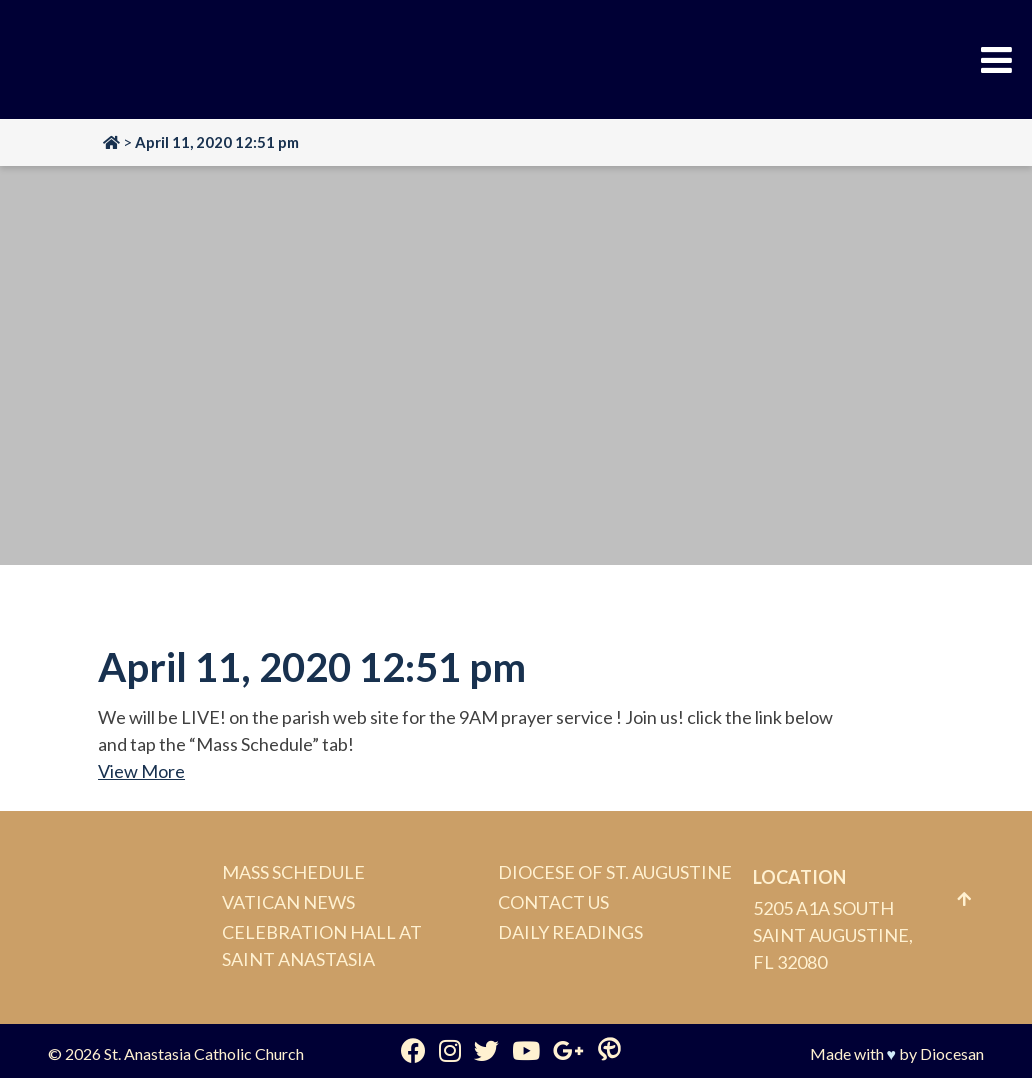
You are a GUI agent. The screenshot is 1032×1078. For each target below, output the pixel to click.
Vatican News (288, 902)
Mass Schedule (293, 872)
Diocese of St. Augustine (615, 872)
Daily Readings (570, 932)
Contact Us (553, 902)
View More (141, 771)
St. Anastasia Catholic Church (204, 1053)
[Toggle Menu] (996, 60)
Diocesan (952, 1053)
